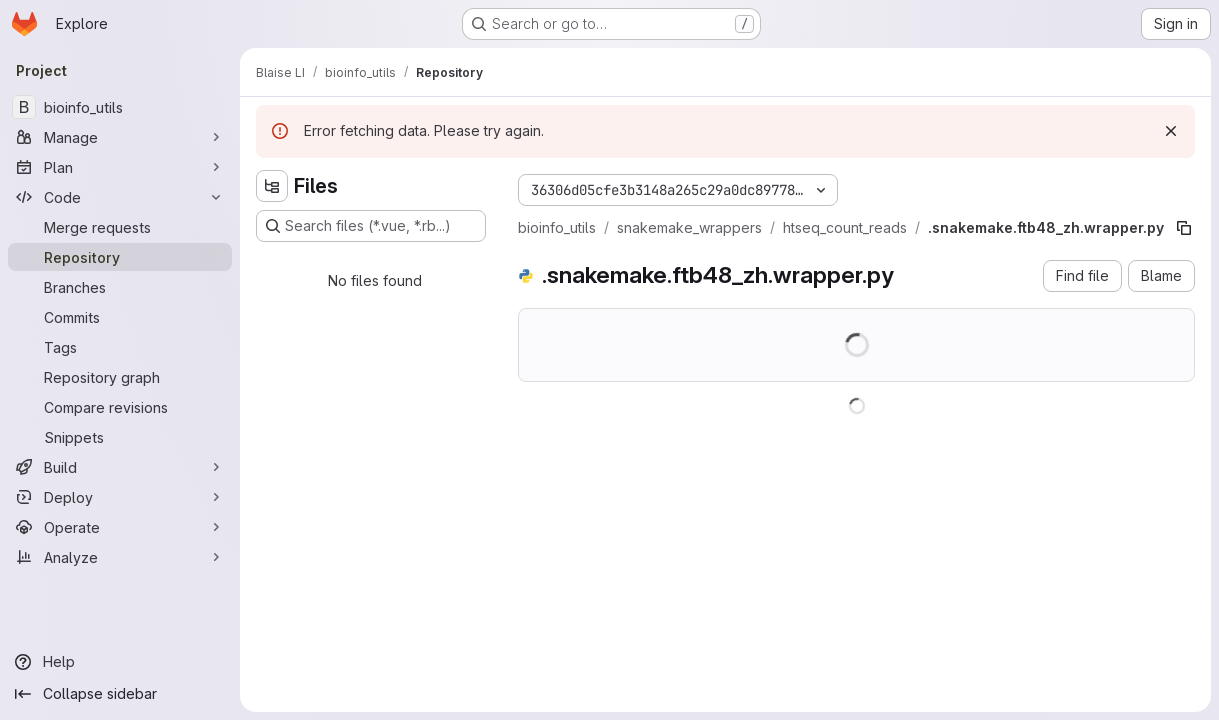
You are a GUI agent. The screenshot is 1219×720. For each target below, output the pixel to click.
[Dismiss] (1171, 131)
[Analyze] (120, 557)
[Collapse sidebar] (120, 694)
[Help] (120, 662)
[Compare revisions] (120, 407)
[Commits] (120, 317)
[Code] (120, 197)
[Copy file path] (1184, 228)
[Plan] (120, 167)
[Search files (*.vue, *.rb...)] (371, 226)
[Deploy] (120, 497)
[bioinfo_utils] (120, 107)
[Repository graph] (120, 377)
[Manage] (120, 137)
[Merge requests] (120, 227)
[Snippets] (120, 437)
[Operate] (120, 527)
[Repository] (120, 257)
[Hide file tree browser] (272, 186)
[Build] (120, 467)
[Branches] (120, 287)
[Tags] (120, 347)
